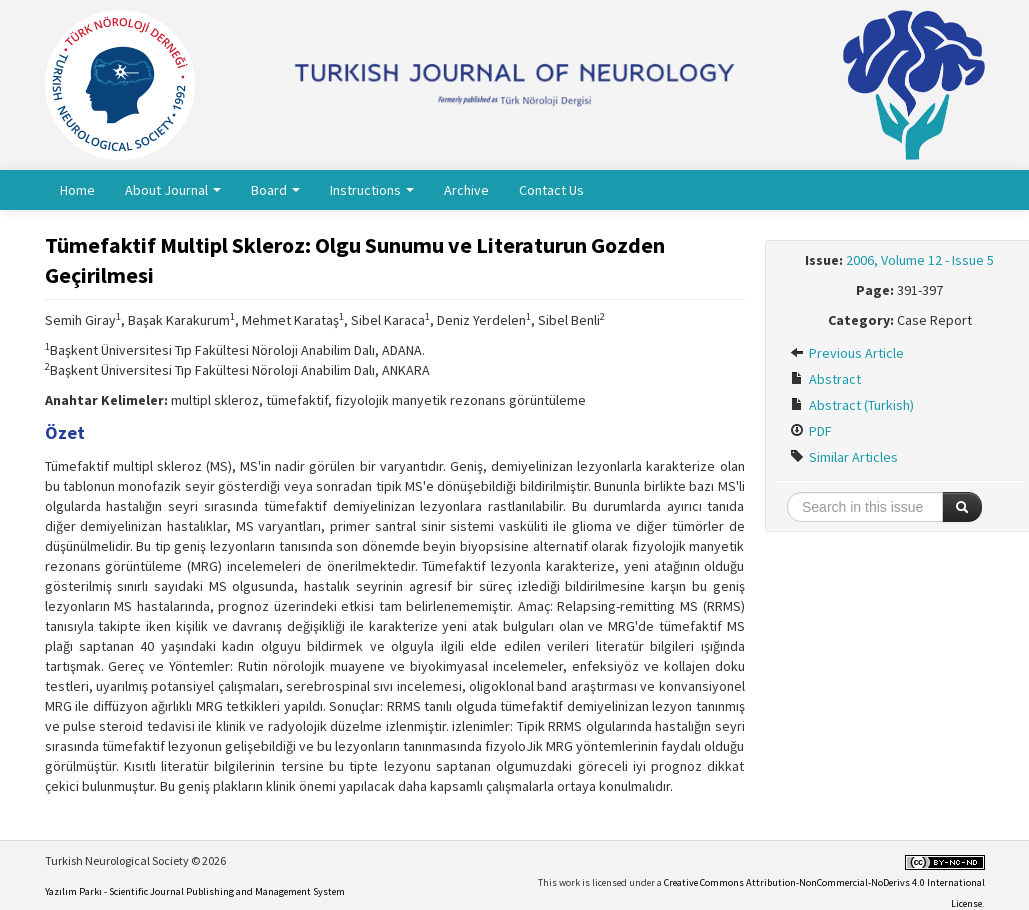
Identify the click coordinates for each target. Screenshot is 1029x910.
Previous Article (847, 353)
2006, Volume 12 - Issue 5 (920, 260)
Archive (466, 190)
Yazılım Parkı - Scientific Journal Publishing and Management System (195, 891)
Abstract (825, 379)
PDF (811, 431)
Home (77, 190)
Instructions (372, 190)
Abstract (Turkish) (852, 405)
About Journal (173, 190)
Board (275, 190)
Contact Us (551, 190)
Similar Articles (844, 457)
